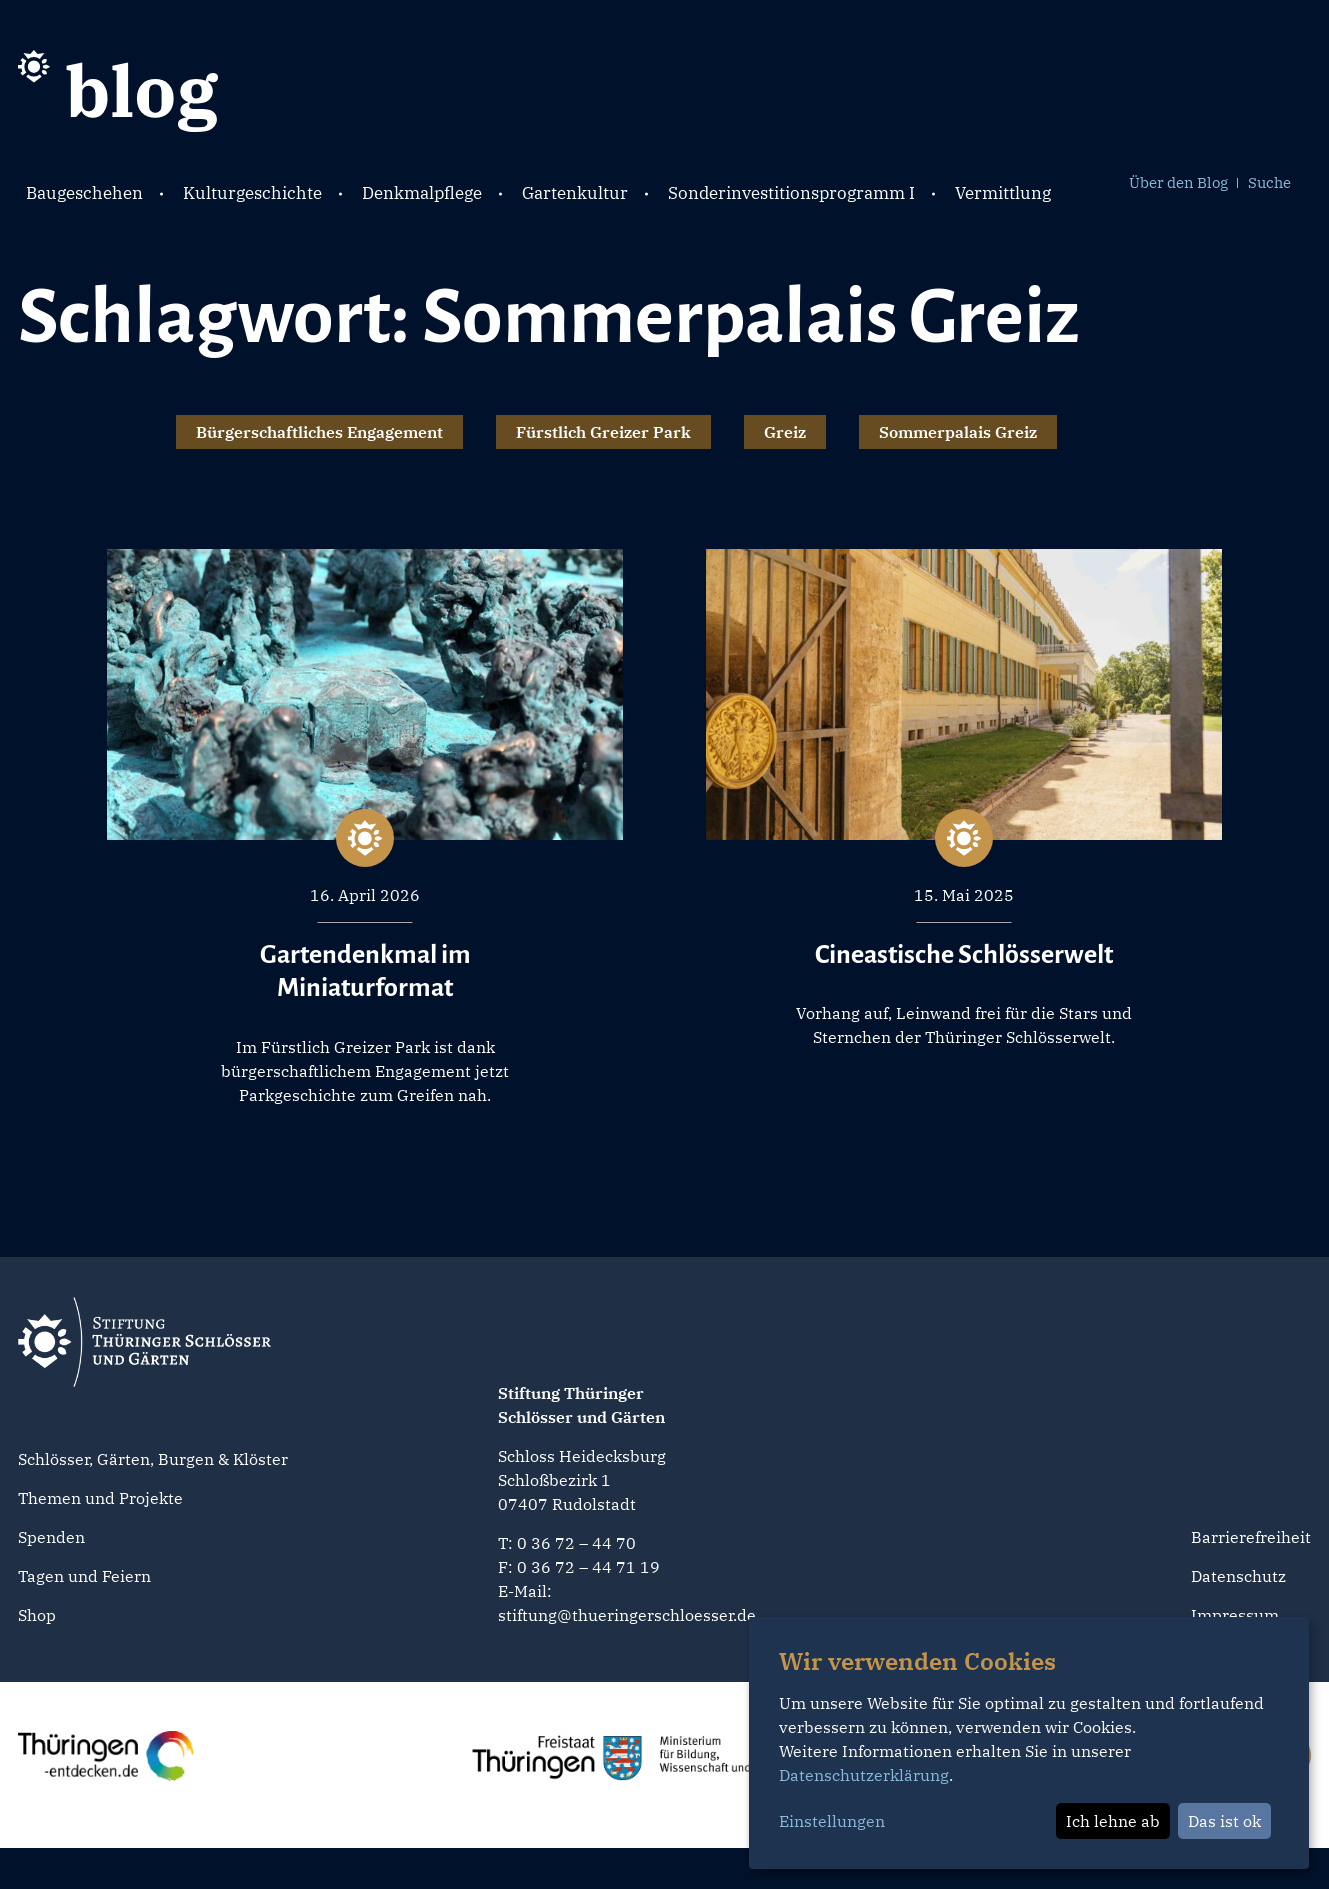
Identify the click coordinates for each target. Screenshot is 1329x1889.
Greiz (785, 432)
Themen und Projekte (100, 1498)
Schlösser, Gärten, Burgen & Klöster (153, 1459)
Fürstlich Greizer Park (603, 432)
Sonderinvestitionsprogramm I (791, 193)
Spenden (51, 1537)
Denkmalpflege (422, 193)
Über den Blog (1178, 182)
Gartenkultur (575, 193)
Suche (1269, 182)
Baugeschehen (84, 193)
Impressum (1235, 1615)
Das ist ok (1224, 1821)
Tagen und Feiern (84, 1576)
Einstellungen (832, 1821)
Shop (37, 1615)
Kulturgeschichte (252, 193)
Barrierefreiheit (1251, 1537)
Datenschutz (1238, 1576)
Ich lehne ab (1113, 1821)
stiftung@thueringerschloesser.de (627, 1615)
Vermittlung (1003, 193)
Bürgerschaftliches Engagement (319, 432)
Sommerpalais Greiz (958, 432)
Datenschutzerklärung (864, 1775)
